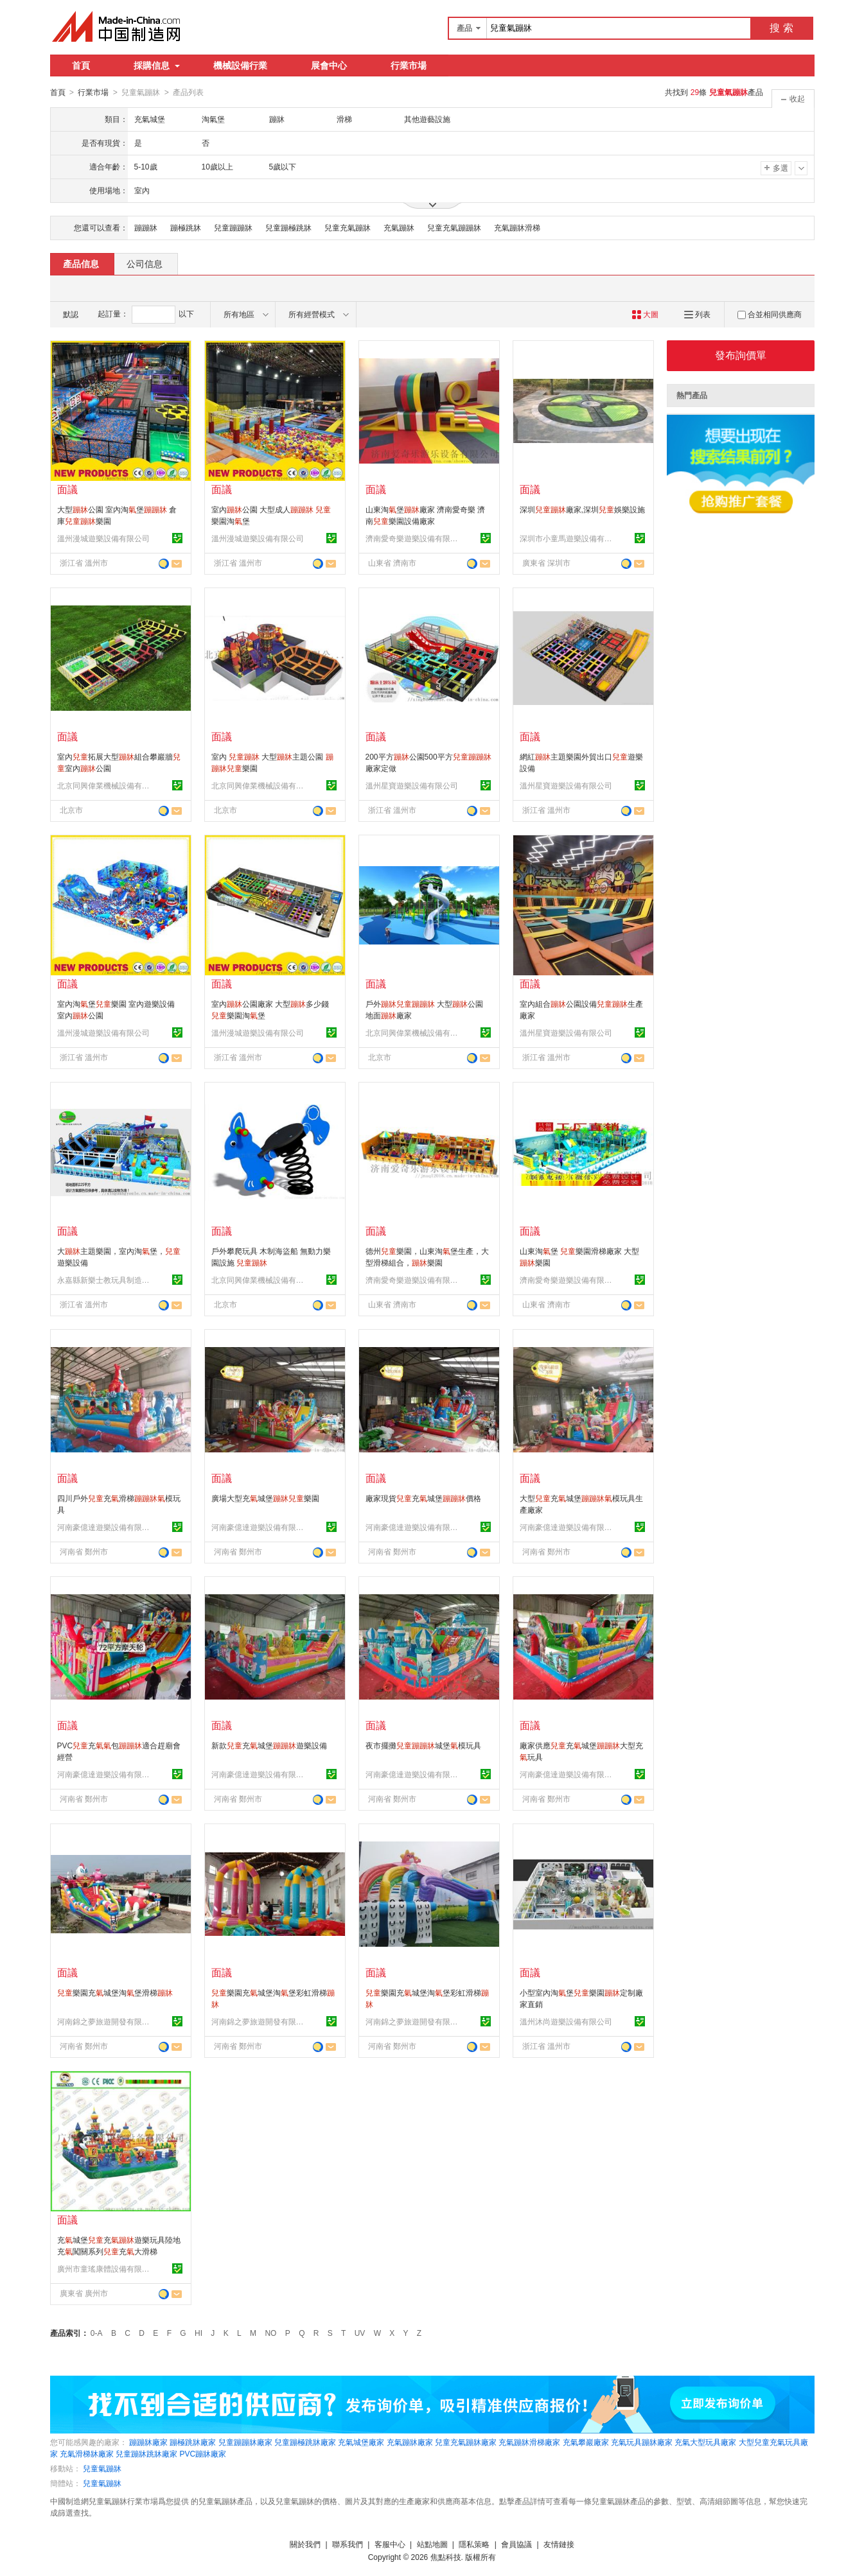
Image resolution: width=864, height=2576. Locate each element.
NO (270, 2332)
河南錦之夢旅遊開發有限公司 (105, 2021)
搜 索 (781, 27)
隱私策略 (474, 2543)
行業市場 (409, 65)
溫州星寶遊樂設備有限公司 (412, 785)
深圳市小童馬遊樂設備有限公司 (568, 538)
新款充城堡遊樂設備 (269, 1745)
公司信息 (145, 263)
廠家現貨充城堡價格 (423, 1497)
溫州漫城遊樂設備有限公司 (103, 538)
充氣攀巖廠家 (586, 2441)
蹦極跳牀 (185, 227)
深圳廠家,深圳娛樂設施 (582, 509)
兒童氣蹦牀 (102, 2468)
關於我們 (305, 2543)
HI (198, 2332)
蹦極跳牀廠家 (193, 2441)
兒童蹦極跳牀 (288, 227)
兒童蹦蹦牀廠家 (245, 2441)
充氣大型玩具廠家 (705, 2441)
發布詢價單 (740, 354)
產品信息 (81, 263)
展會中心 (329, 65)
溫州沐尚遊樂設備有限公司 (566, 2021)
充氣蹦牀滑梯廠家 (529, 2441)
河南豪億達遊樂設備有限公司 (105, 1526)
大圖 (645, 313)
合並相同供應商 (769, 313)
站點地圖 (432, 2543)
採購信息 (157, 65)
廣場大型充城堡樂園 (265, 1497)
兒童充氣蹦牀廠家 (466, 2441)
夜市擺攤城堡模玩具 (423, 1745)
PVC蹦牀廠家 (203, 2453)
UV (360, 2332)
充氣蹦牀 (399, 227)
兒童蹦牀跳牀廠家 (146, 2453)
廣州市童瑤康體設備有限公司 (105, 2268)
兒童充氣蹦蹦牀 (454, 227)
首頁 (81, 65)
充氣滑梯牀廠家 (87, 2453)
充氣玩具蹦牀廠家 (642, 2441)
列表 (697, 313)
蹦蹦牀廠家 (148, 2441)
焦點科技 (445, 2556)
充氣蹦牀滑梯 (517, 227)
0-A (97, 2332)
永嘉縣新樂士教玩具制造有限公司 (105, 1279)
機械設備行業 (240, 65)
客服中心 (390, 2543)
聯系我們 (347, 2543)
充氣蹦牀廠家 (410, 2441)
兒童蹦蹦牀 (233, 227)
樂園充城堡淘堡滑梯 (115, 1992)
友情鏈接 (558, 2543)
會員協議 (516, 2543)
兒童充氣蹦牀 (347, 227)
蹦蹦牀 (145, 227)
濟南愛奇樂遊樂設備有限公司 (414, 538)
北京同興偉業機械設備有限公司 (105, 785)
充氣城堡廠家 (361, 2441)
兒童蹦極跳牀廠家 (305, 2441)
